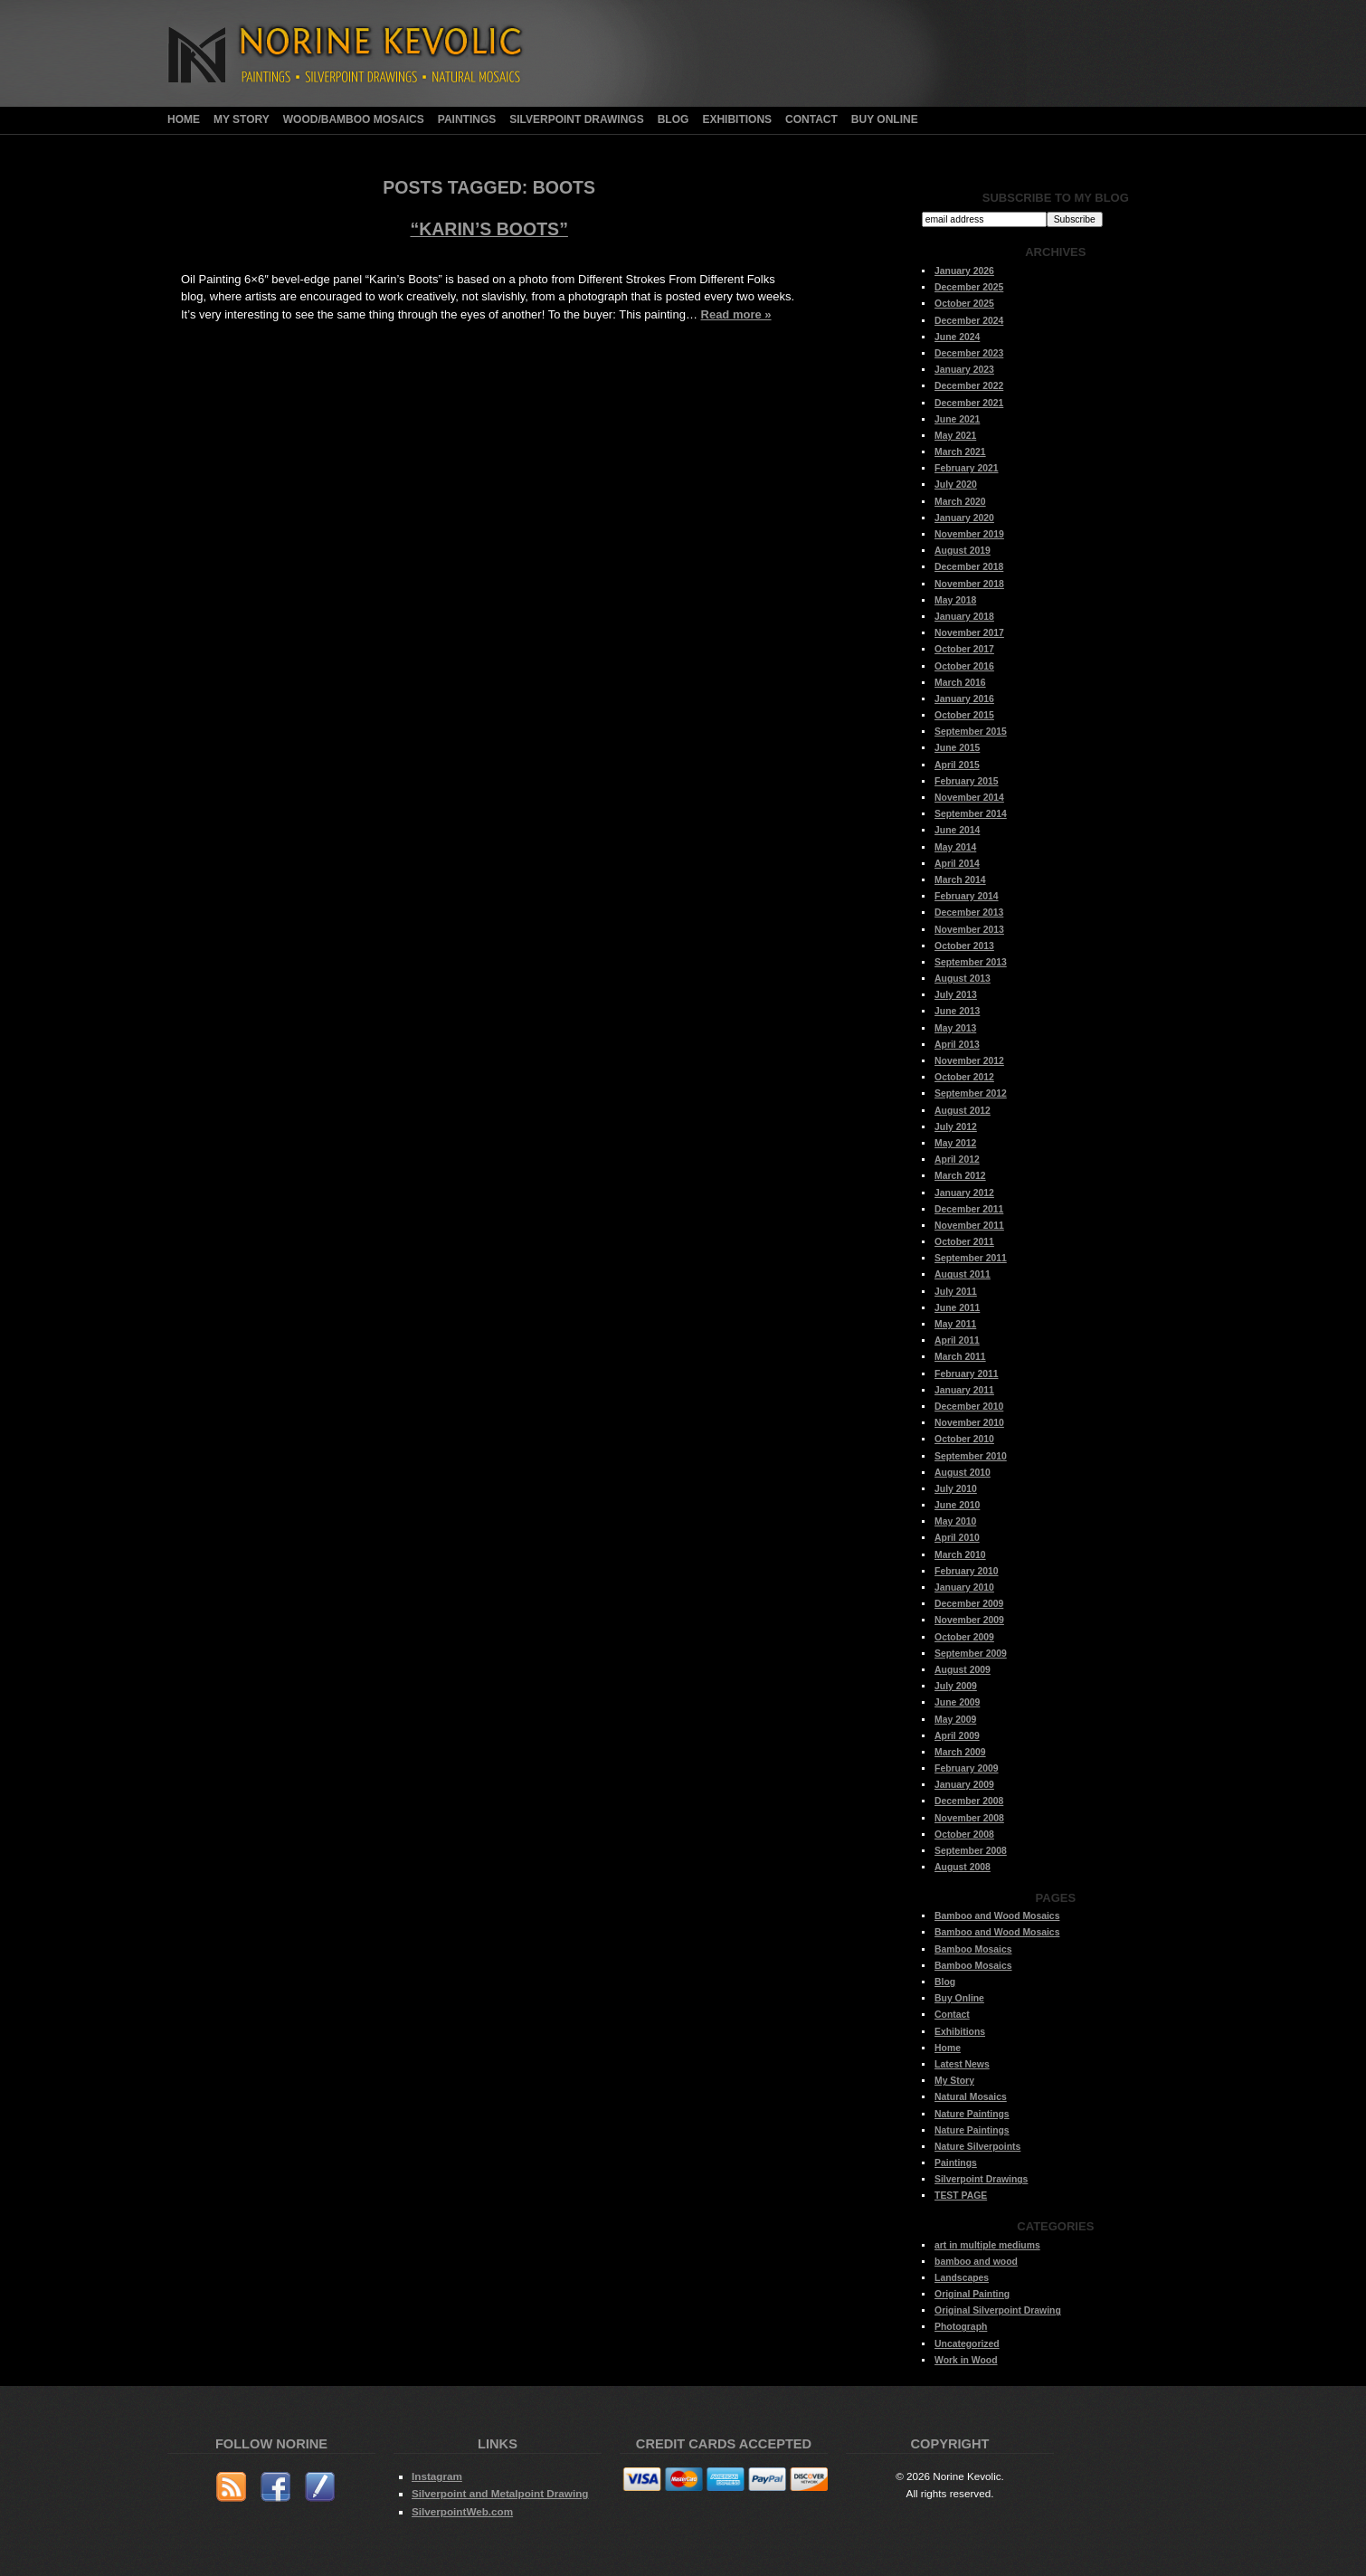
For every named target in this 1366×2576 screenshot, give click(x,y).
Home (183, 119)
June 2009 (957, 1702)
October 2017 (964, 649)
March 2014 (960, 880)
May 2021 (955, 436)
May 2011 (955, 1324)
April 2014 (957, 864)
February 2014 (966, 896)
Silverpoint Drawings (576, 119)
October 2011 (964, 1242)
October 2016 (964, 666)
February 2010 (966, 1571)
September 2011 (970, 1258)
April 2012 (957, 1159)
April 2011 (957, 1340)
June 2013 (957, 1011)
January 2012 (964, 1193)
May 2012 (955, 1143)
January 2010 (964, 1587)
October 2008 (964, 1834)
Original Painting (972, 2294)
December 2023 (968, 353)
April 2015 (957, 765)
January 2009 (964, 1785)
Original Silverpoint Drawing (997, 2310)
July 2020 (955, 485)
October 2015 (964, 715)
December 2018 (968, 567)
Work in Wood (965, 2360)
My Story (241, 119)
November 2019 (969, 534)
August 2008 (962, 1867)
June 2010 (957, 1505)
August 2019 (962, 551)
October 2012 (964, 1077)
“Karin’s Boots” (488, 229)
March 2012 (960, 1176)
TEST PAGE (960, 2196)
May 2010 (955, 1521)
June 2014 (957, 830)
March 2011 (960, 1357)
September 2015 (970, 732)
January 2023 (964, 370)
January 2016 (964, 699)
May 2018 (955, 600)
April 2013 (957, 1045)
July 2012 (955, 1127)
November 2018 (969, 584)
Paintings (467, 119)
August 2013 (962, 979)
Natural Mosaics (970, 2097)
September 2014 (970, 814)
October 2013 (964, 946)
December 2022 (968, 386)
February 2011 (966, 1374)
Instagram (437, 2476)
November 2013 (969, 930)
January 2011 (964, 1390)
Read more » (736, 314)
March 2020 (960, 502)
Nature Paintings (972, 2114)
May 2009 (955, 1720)
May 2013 (955, 1028)
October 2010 (964, 1439)
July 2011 (955, 1292)
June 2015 (957, 748)
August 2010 (962, 1473)
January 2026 (964, 271)
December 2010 (968, 1407)
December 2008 (968, 1801)
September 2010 (970, 1456)
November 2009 (969, 1620)
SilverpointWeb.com (462, 2511)
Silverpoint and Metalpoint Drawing (500, 2493)
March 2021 (960, 452)
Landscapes (961, 2278)
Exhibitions (737, 119)
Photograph (960, 2327)
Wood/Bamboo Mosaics (353, 119)
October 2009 (964, 1637)
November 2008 (969, 1818)
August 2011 (962, 1274)
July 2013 (955, 995)
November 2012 (969, 1061)
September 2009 (970, 1654)
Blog (673, 119)
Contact (811, 119)
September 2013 (970, 962)
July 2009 (955, 1686)
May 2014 (955, 847)
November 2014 (969, 798)
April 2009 (957, 1736)
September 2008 (970, 1851)
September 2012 (970, 1093)
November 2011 (969, 1226)
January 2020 (964, 518)
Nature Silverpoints (977, 2147)
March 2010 (960, 1555)
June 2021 (957, 419)
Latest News (962, 2064)
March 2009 (960, 1752)
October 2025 (964, 304)
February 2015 (966, 781)
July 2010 (955, 1489)
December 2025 (968, 287)
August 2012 (962, 1111)
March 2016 (960, 683)
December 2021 (968, 403)
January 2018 (964, 617)
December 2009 (968, 1604)
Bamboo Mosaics (972, 1949)
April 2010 (957, 1538)
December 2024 (968, 321)
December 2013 (968, 912)
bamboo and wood (976, 2262)
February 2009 (966, 1768)
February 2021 (966, 468)
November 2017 (969, 633)
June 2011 (957, 1308)
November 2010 (969, 1423)
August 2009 (962, 1670)
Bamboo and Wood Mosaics (996, 1916)
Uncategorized (967, 2344)
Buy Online (884, 119)
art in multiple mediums (987, 2245)
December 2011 (968, 1209)
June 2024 (957, 337)
